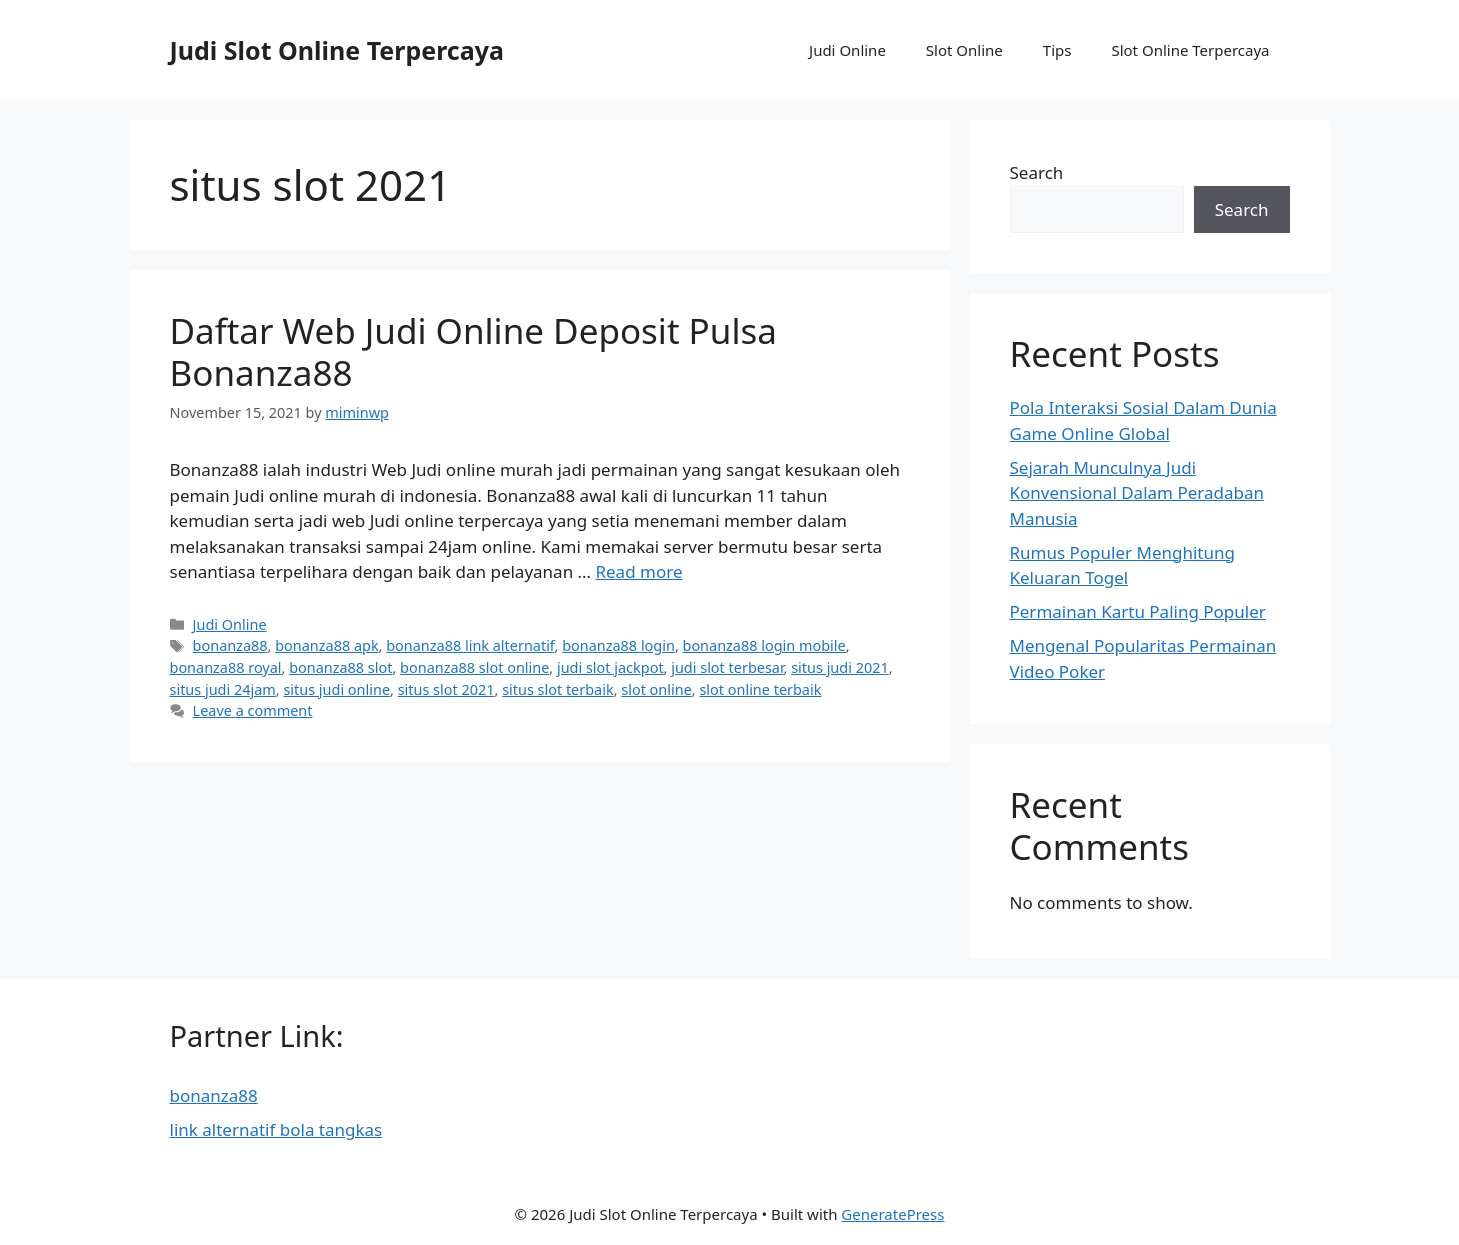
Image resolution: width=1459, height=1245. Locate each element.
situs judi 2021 (839, 667)
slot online (656, 689)
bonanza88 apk (326, 645)
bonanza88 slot (340, 667)
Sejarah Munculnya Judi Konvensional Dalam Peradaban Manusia (1137, 493)
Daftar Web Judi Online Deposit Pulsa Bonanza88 (473, 351)
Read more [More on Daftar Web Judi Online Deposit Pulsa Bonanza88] (638, 571)
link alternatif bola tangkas (276, 1129)
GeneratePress (892, 1214)
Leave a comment (253, 710)
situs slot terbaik (558, 689)
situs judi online (336, 689)
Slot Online (964, 50)
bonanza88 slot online (474, 667)
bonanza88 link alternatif (470, 645)
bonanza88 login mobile (764, 645)
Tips (1057, 50)
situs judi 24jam (223, 689)
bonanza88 (230, 645)
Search (1037, 172)
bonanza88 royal (226, 667)
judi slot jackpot (610, 667)
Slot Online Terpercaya (1190, 50)
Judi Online (847, 50)
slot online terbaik (760, 689)
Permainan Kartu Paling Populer (1138, 611)
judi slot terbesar (727, 667)
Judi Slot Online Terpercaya (337, 50)
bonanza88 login (618, 645)
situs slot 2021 (446, 689)
